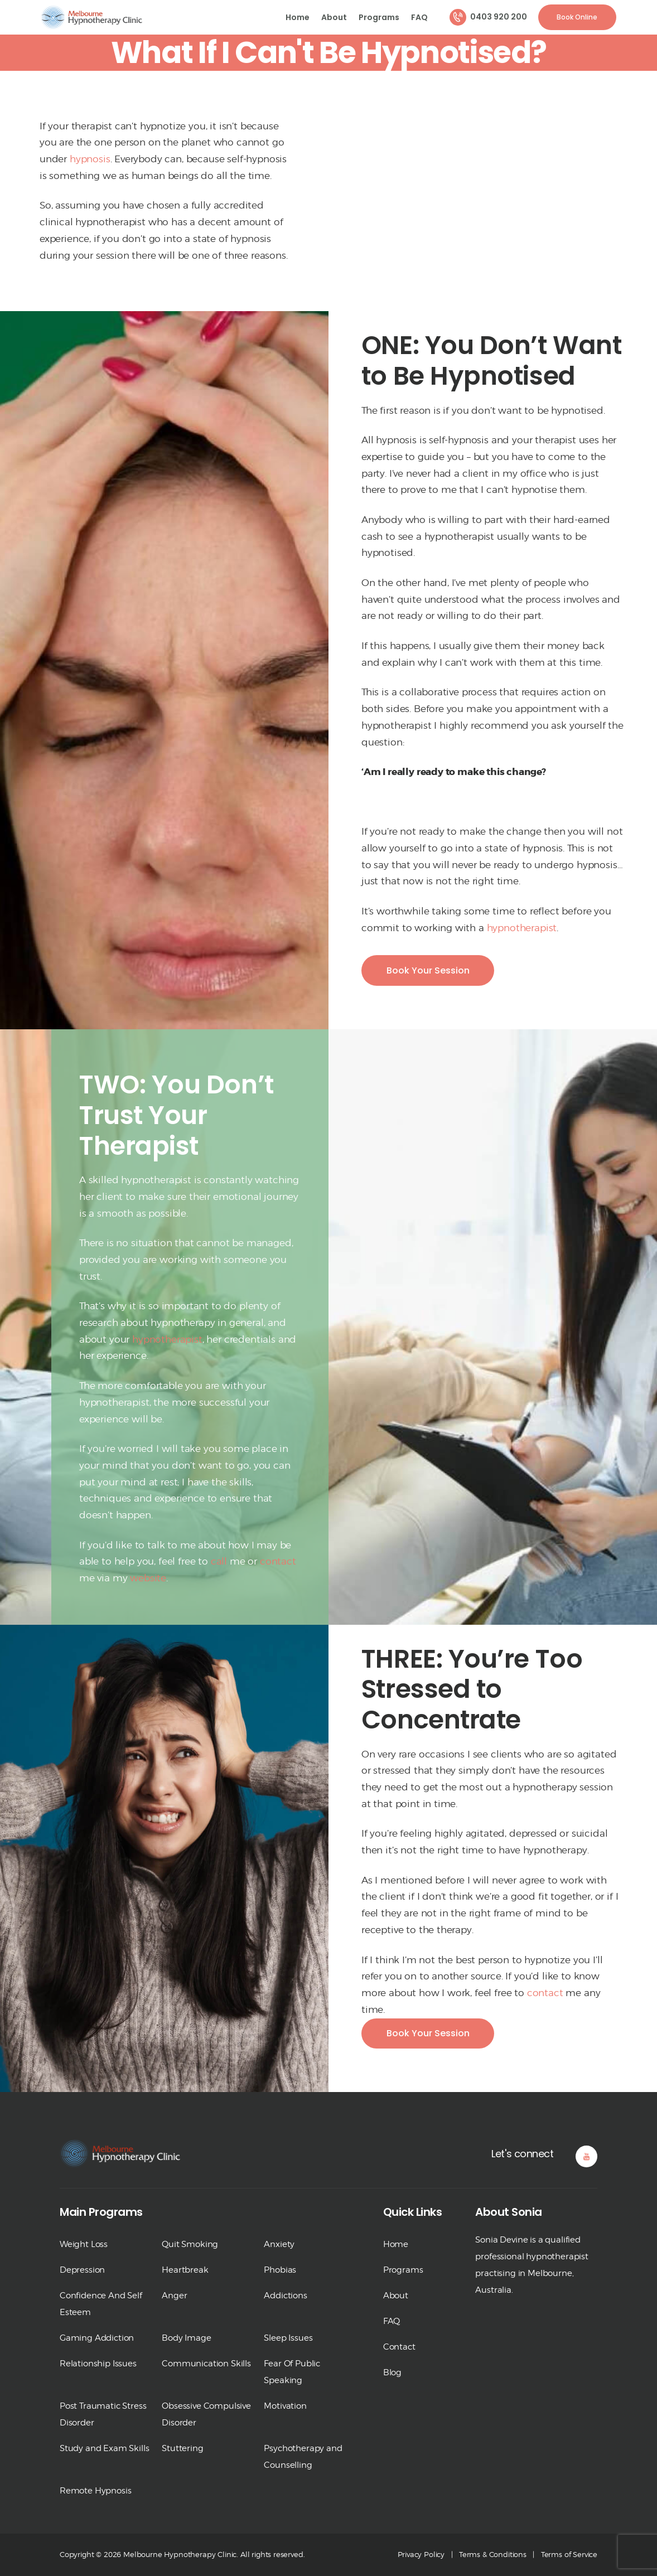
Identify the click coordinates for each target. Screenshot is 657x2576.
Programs (403, 2270)
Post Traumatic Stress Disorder (103, 2414)
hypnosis (90, 158)
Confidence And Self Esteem (101, 2304)
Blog (392, 2372)
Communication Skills (206, 2364)
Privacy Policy (421, 2554)
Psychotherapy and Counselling (303, 2456)
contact (278, 1561)
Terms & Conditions (492, 2554)
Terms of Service (569, 2554)
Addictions (285, 2296)
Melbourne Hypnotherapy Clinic (179, 2554)
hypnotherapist (522, 927)
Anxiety (279, 2244)
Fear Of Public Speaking (292, 2372)
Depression (82, 2270)
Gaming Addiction (97, 2338)
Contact (399, 2347)
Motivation (285, 2406)
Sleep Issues (288, 2338)
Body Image (186, 2338)
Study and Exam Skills (104, 2448)
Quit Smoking (190, 2244)
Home (395, 2244)
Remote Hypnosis (95, 2491)
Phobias (280, 2270)
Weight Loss (84, 2244)
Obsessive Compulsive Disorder (206, 2414)
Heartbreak (185, 2270)
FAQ (391, 2321)
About (395, 2296)
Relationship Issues (98, 2364)
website (148, 1578)
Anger (174, 2296)
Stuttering (182, 2448)
